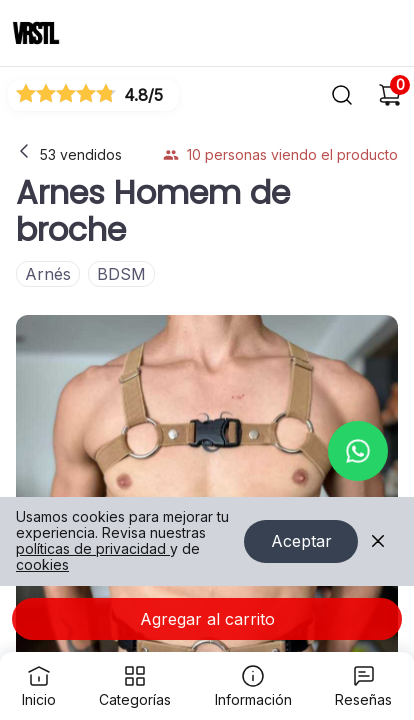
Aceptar (301, 542)
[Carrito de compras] (390, 95)
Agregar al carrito (207, 619)
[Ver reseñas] (93, 94)
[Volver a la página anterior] (24, 151)
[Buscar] (342, 95)
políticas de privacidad (93, 549)
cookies (42, 565)
